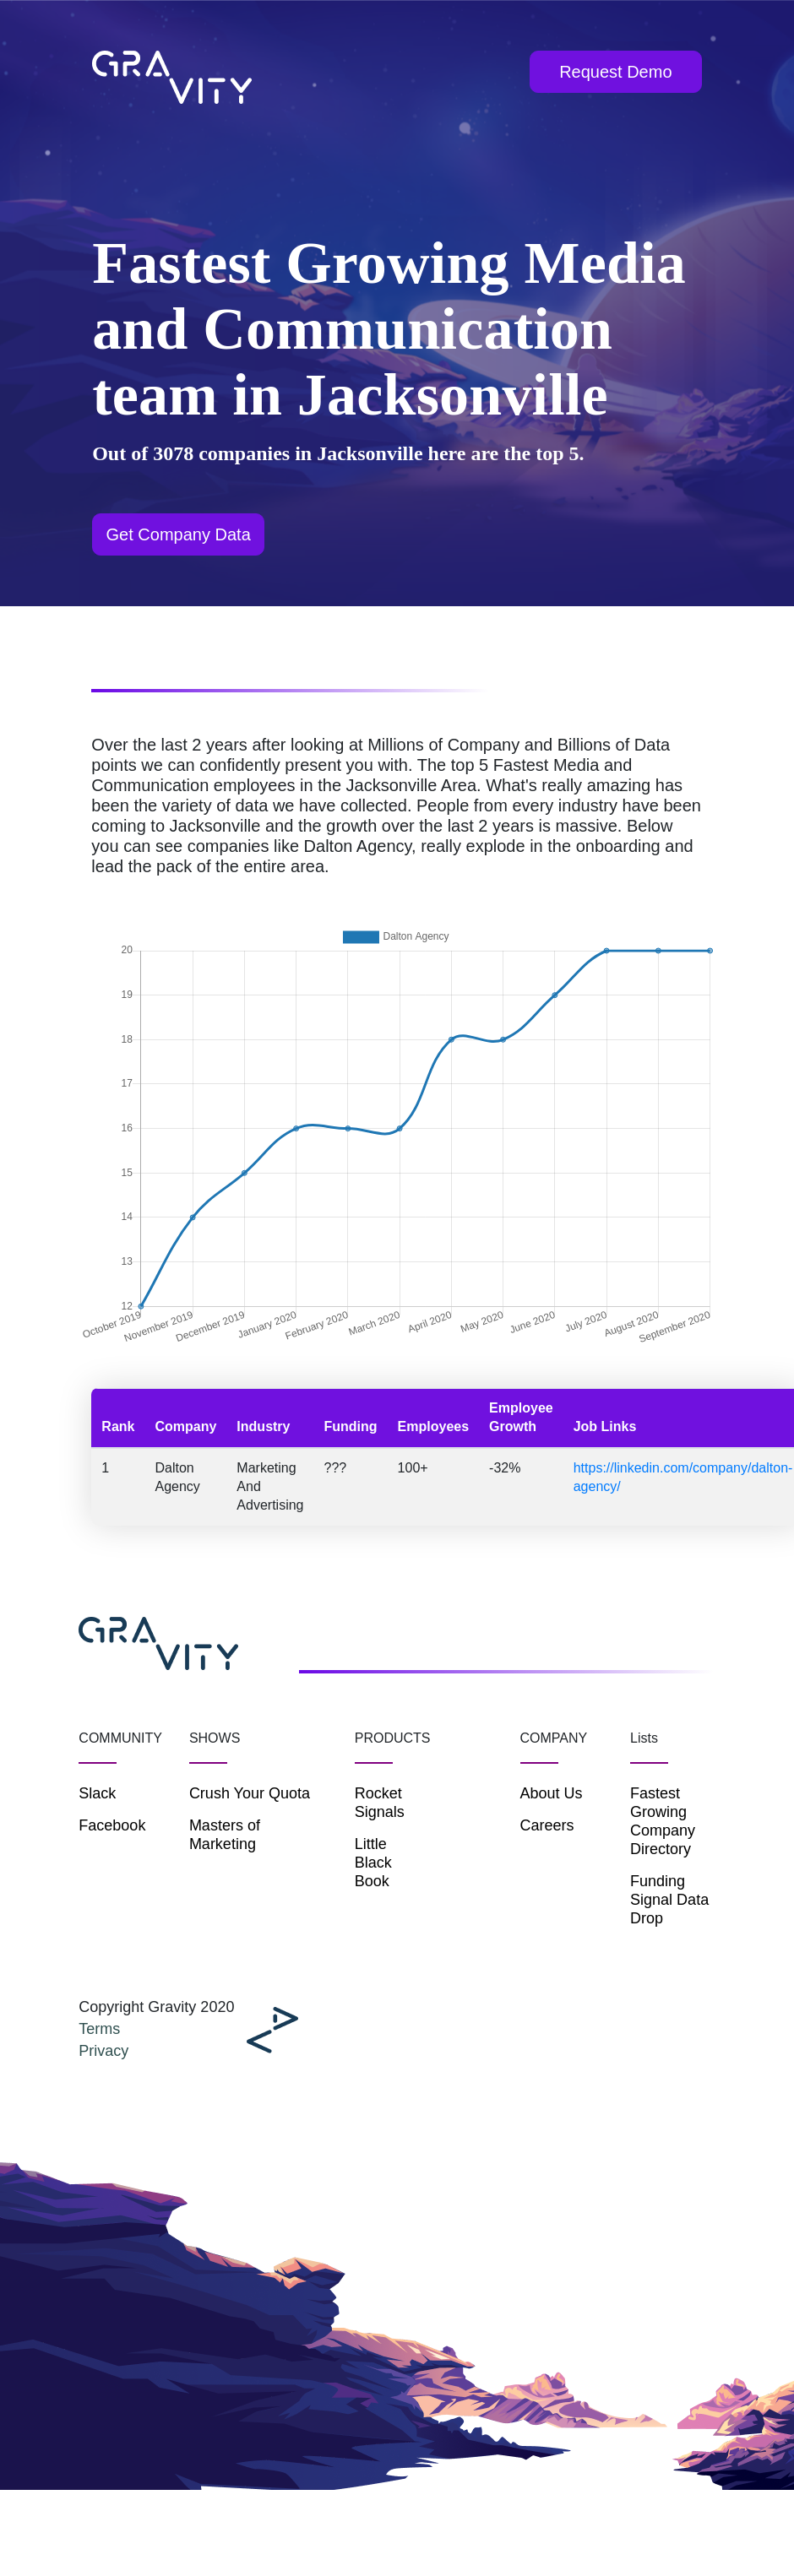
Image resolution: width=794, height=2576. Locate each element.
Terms (99, 2028)
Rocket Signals (380, 1802)
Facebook (112, 1825)
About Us (551, 1793)
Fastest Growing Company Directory (662, 1821)
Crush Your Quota (249, 1793)
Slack (97, 1793)
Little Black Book (373, 1863)
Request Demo (615, 71)
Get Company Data (178, 534)
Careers (547, 1825)
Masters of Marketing (224, 1834)
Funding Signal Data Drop (669, 1900)
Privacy (103, 2050)
